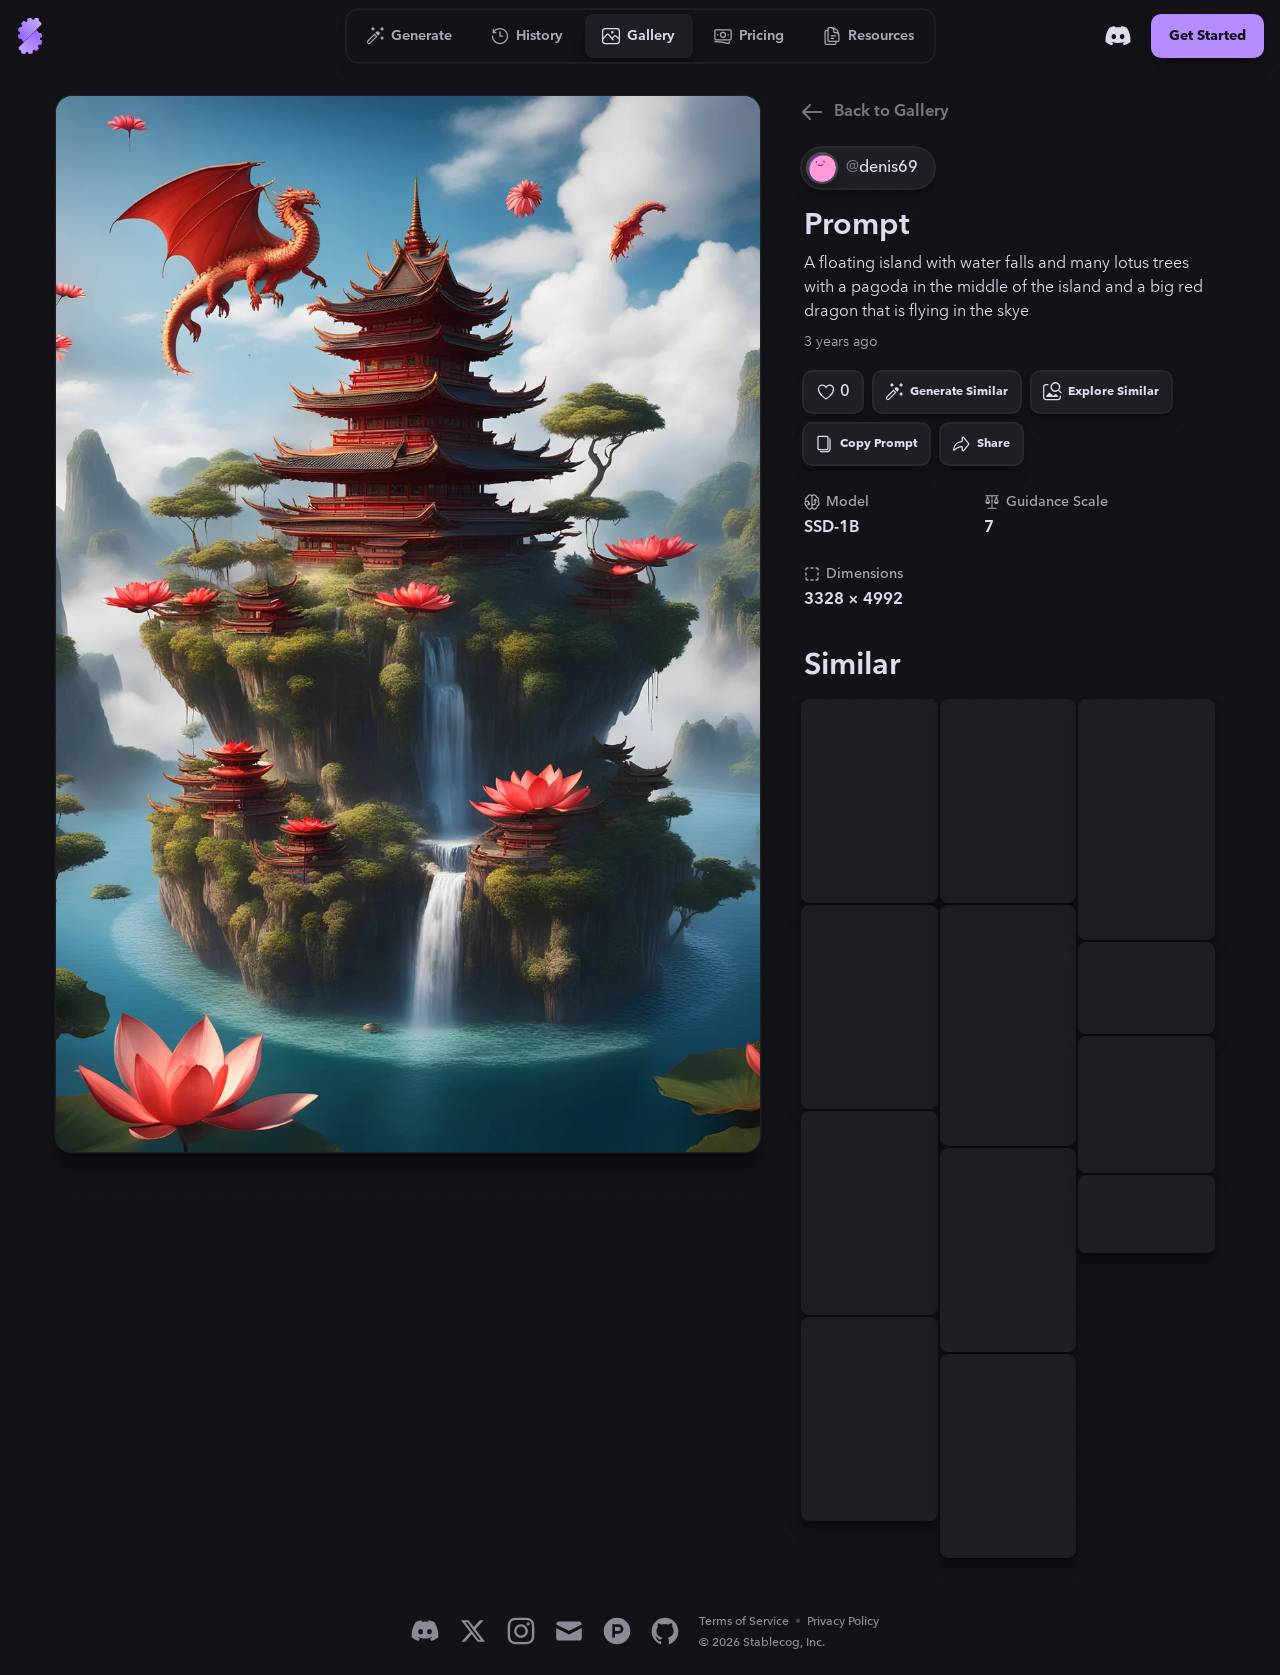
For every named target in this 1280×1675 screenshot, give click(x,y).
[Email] (569, 1631)
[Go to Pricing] (749, 36)
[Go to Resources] (869, 36)
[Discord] (1118, 36)
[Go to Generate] (409, 36)
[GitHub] (665, 1631)
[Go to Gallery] (639, 36)
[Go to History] (527, 36)
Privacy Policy (843, 1621)
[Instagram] (521, 1631)
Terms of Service (744, 1621)
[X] (473, 1631)
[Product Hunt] (617, 1631)
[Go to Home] (30, 36)
